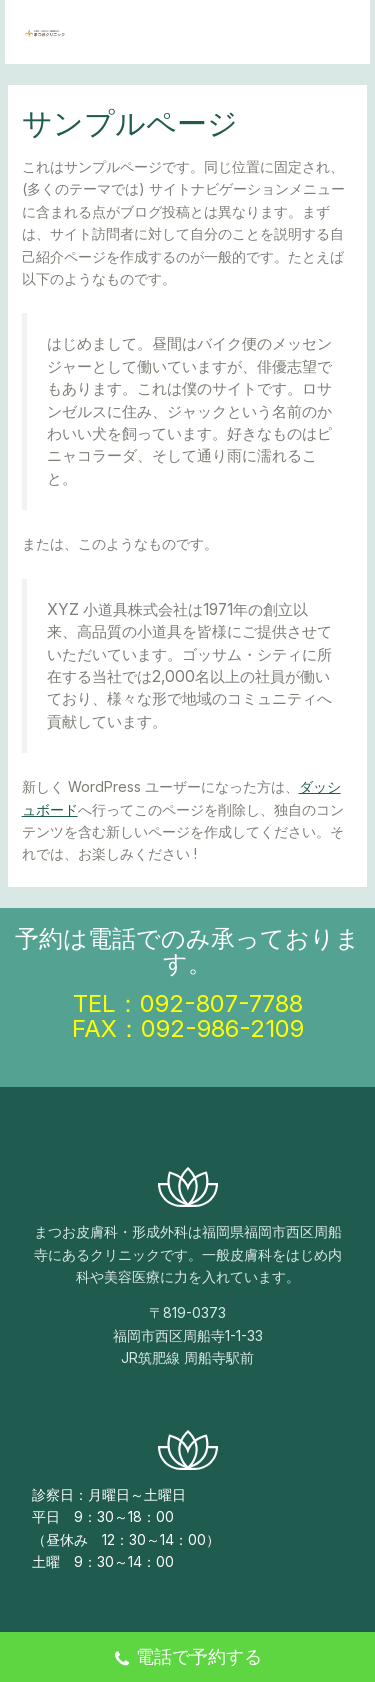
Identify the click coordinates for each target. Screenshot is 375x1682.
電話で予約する (187, 1659)
